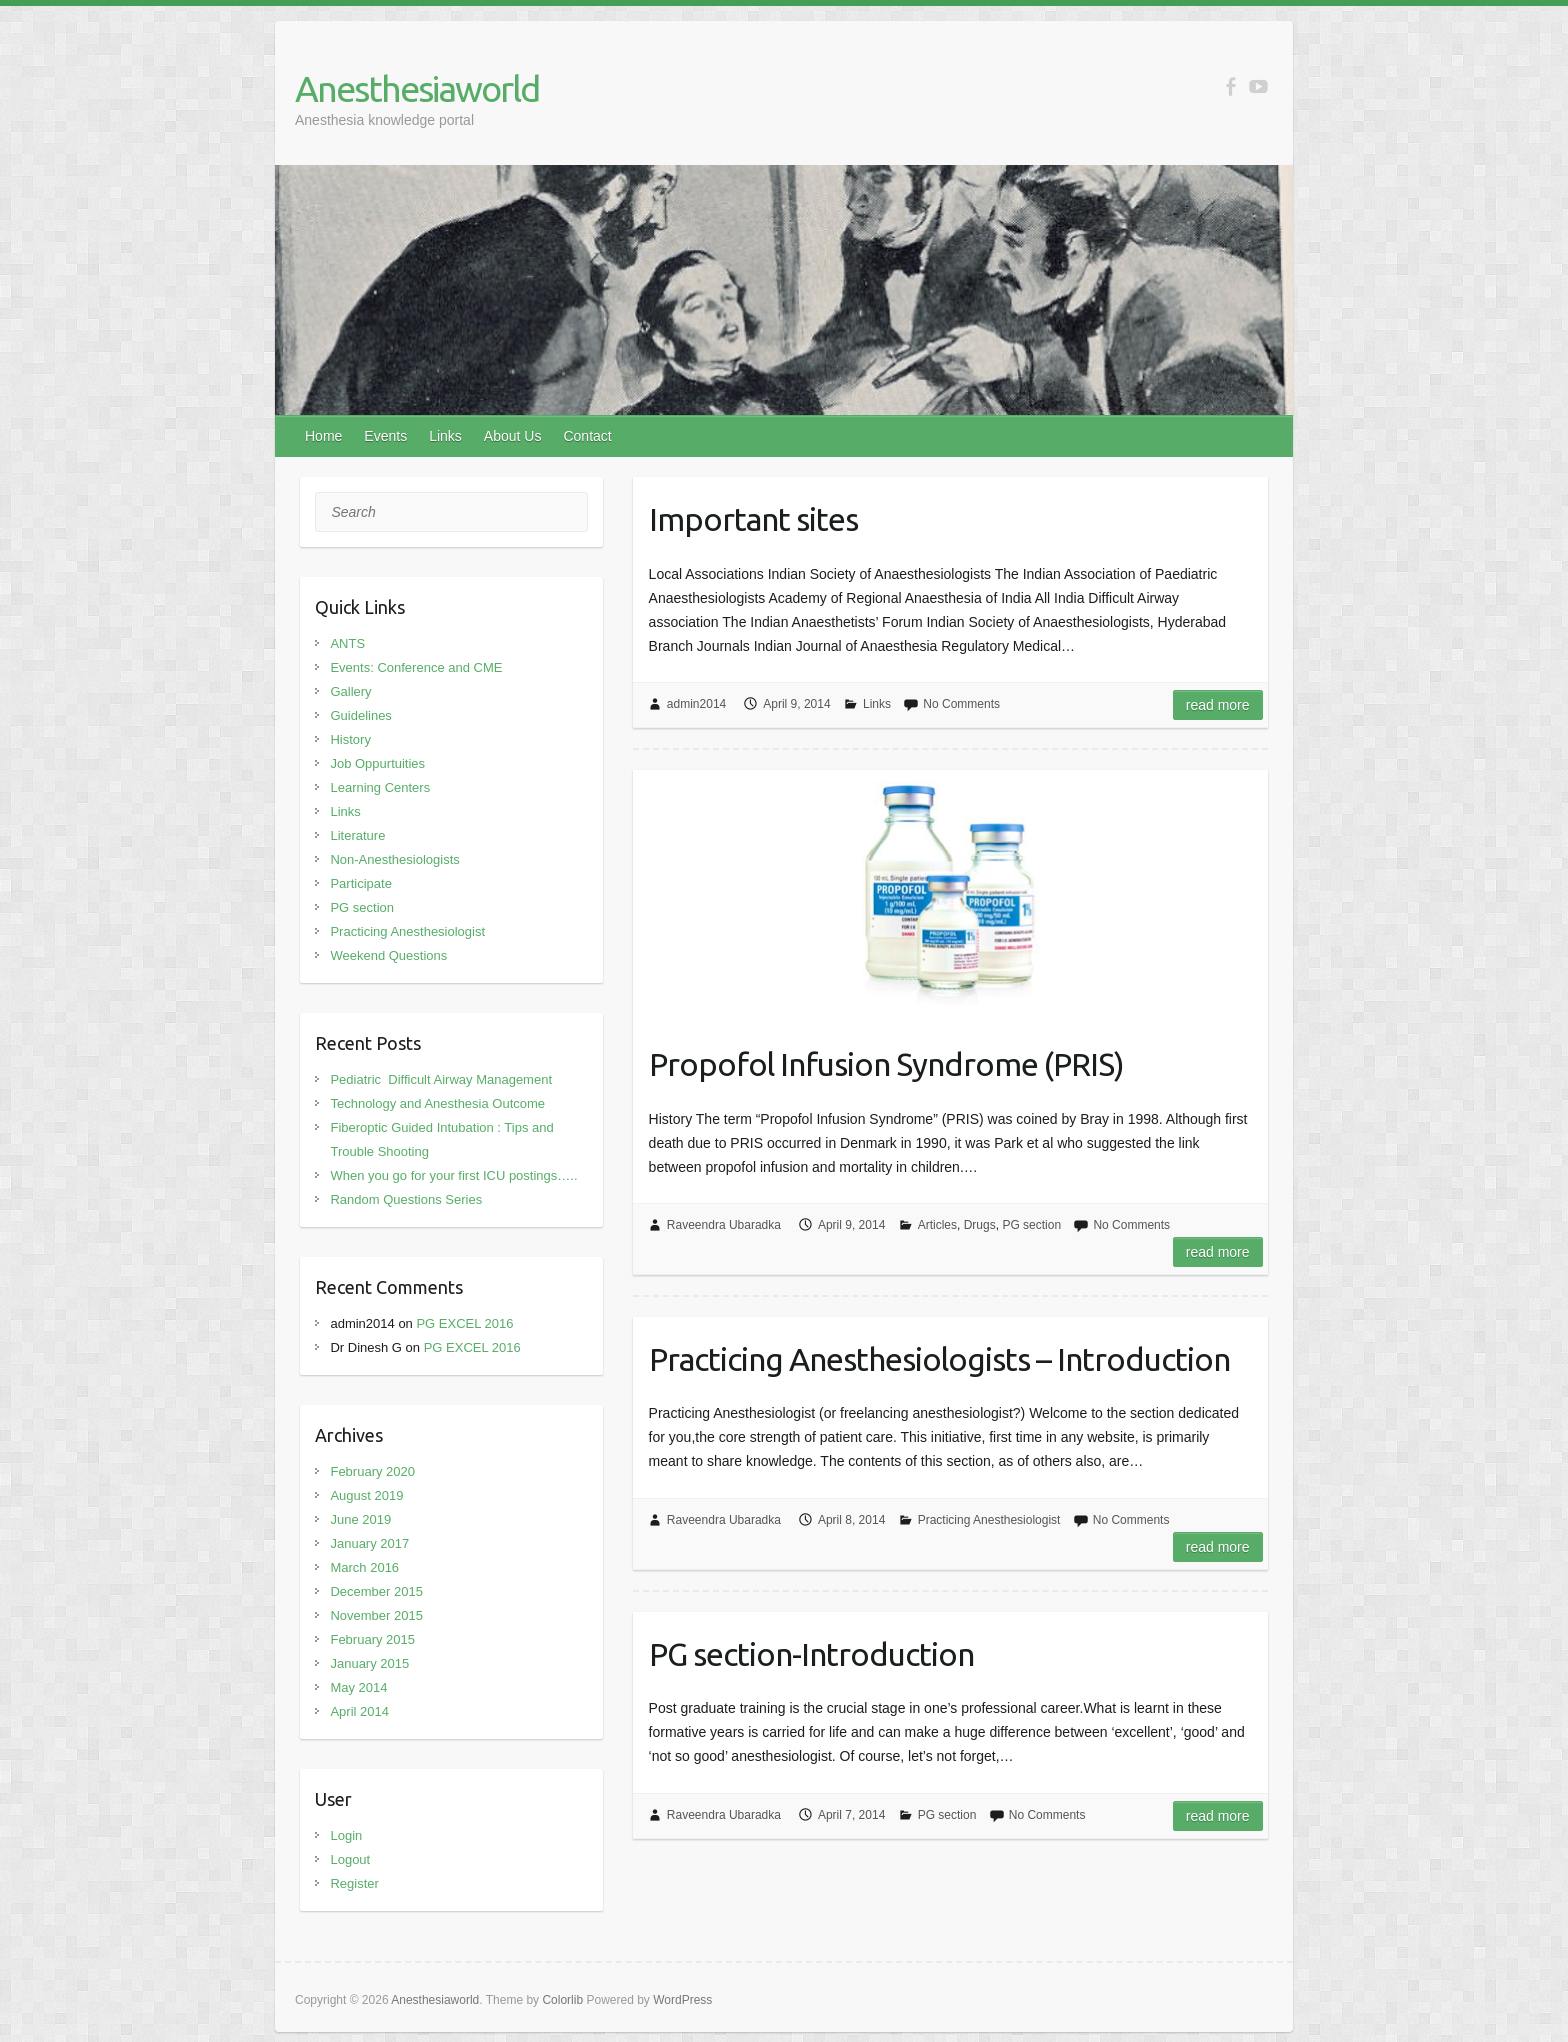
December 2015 (376, 1591)
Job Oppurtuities (377, 763)
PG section (1031, 1225)
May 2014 (358, 1687)
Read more (1218, 705)
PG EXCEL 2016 (464, 1323)
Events (385, 436)
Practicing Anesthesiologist (989, 1520)
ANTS (347, 643)
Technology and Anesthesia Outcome (437, 1103)
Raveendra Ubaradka (724, 1225)
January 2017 (369, 1543)
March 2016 (364, 1567)
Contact (587, 436)
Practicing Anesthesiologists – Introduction (939, 1359)
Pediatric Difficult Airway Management (441, 1079)
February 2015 (372, 1639)
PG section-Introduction (811, 1654)
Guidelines (360, 715)
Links (445, 436)
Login (346, 1835)
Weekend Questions (388, 955)
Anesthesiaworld (417, 88)
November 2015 (376, 1615)
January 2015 (369, 1663)
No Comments (961, 704)
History (350, 739)
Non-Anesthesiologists (394, 859)
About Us (513, 436)
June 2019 (360, 1519)
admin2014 (696, 704)
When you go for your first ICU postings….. (453, 1175)
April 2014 (359, 1711)
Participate (360, 883)
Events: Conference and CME (416, 667)
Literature (357, 835)
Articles (937, 1225)
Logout (350, 1859)
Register (354, 1883)
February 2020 (372, 1471)
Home (323, 436)
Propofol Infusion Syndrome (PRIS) (886, 1064)
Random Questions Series (406, 1199)
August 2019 (366, 1495)
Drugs (980, 1225)
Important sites (753, 519)
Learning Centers (380, 787)
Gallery (350, 691)
